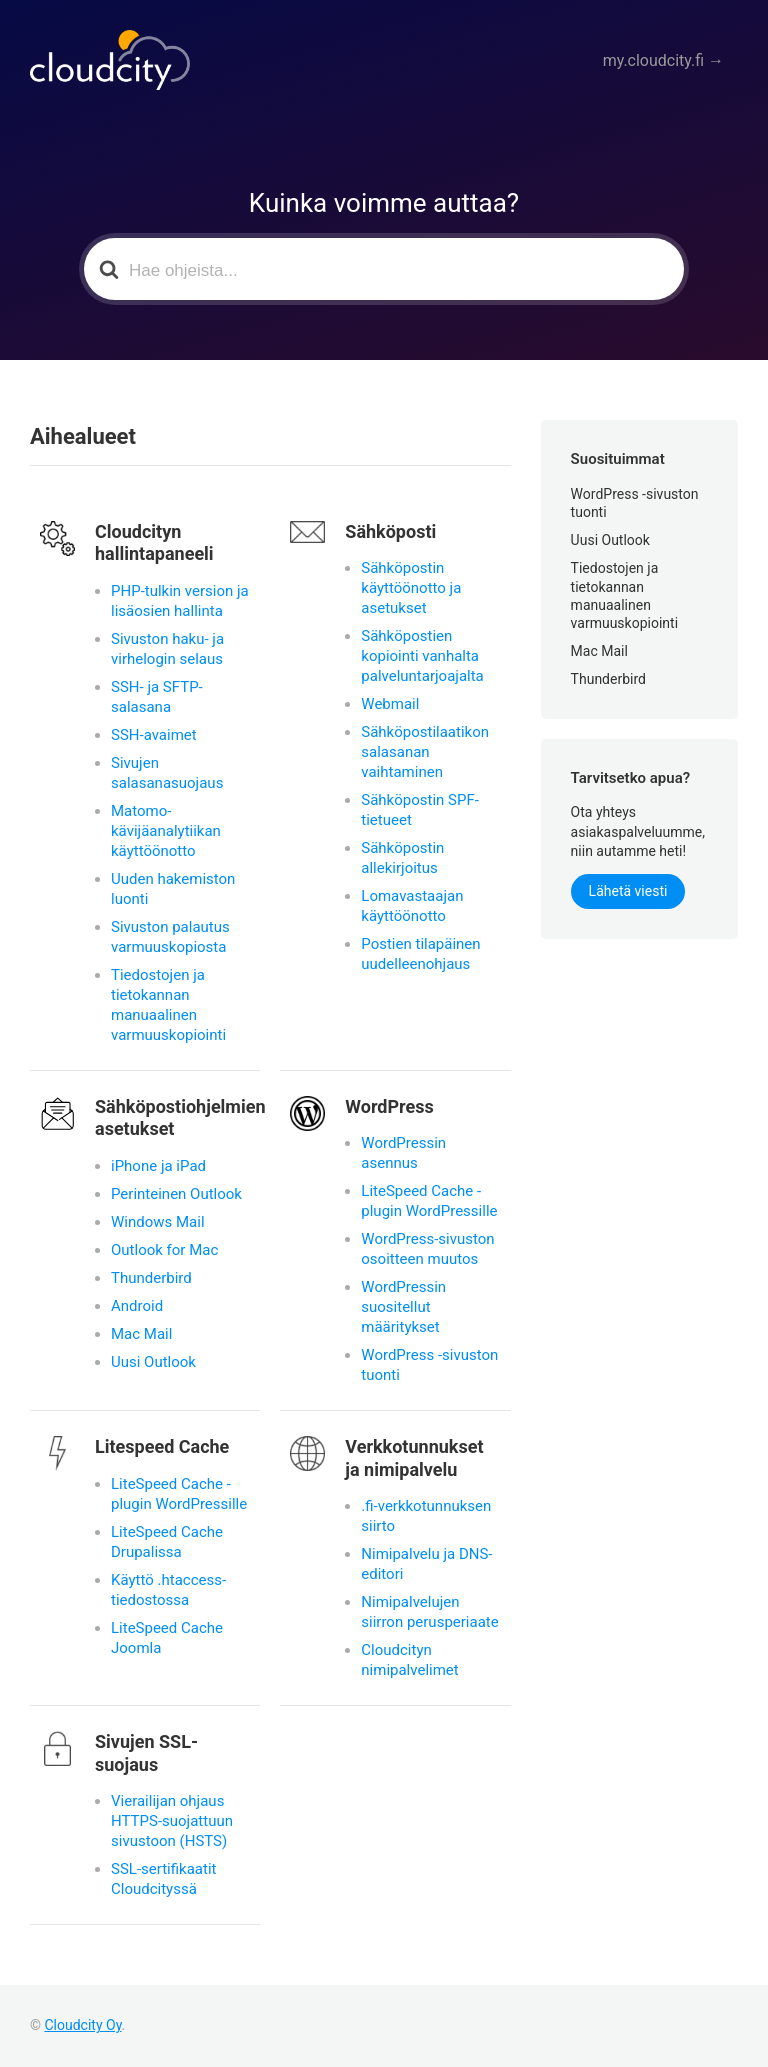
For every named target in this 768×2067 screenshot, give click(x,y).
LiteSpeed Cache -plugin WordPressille (429, 1201)
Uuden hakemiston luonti (173, 889)
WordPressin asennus (403, 1153)
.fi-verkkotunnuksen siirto (426, 1516)
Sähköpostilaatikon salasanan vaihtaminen (425, 752)
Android (137, 1306)
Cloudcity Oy (82, 2025)
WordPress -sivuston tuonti (429, 1365)
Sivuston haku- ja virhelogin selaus (167, 649)
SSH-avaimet (154, 735)
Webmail (390, 704)
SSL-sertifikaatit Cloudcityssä (163, 1879)
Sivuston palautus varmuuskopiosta (170, 937)
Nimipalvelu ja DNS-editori (426, 1564)
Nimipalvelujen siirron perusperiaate (429, 1612)
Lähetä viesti (628, 891)
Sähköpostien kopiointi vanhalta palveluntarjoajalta (422, 656)
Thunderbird (151, 1278)
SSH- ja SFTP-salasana (157, 697)
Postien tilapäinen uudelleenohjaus (420, 954)
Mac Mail (141, 1334)
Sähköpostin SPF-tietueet (420, 810)
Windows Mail (158, 1222)
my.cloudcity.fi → (673, 61)
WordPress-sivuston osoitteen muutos (427, 1249)
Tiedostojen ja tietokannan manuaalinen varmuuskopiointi (168, 1005)
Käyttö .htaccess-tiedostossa (168, 1590)
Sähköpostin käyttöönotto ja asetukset (411, 588)
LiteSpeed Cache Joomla (167, 1638)
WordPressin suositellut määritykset (403, 1307)
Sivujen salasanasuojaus (167, 773)
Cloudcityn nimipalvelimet (409, 1660)
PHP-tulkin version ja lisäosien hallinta (180, 601)
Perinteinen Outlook (176, 1194)
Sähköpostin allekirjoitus (402, 858)
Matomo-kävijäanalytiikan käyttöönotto (166, 831)
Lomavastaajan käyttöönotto (412, 906)
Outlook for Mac (164, 1250)
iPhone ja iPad (158, 1166)
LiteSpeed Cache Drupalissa (167, 1542)
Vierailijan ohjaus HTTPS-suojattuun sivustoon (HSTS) (172, 1821)
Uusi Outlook (153, 1362)
